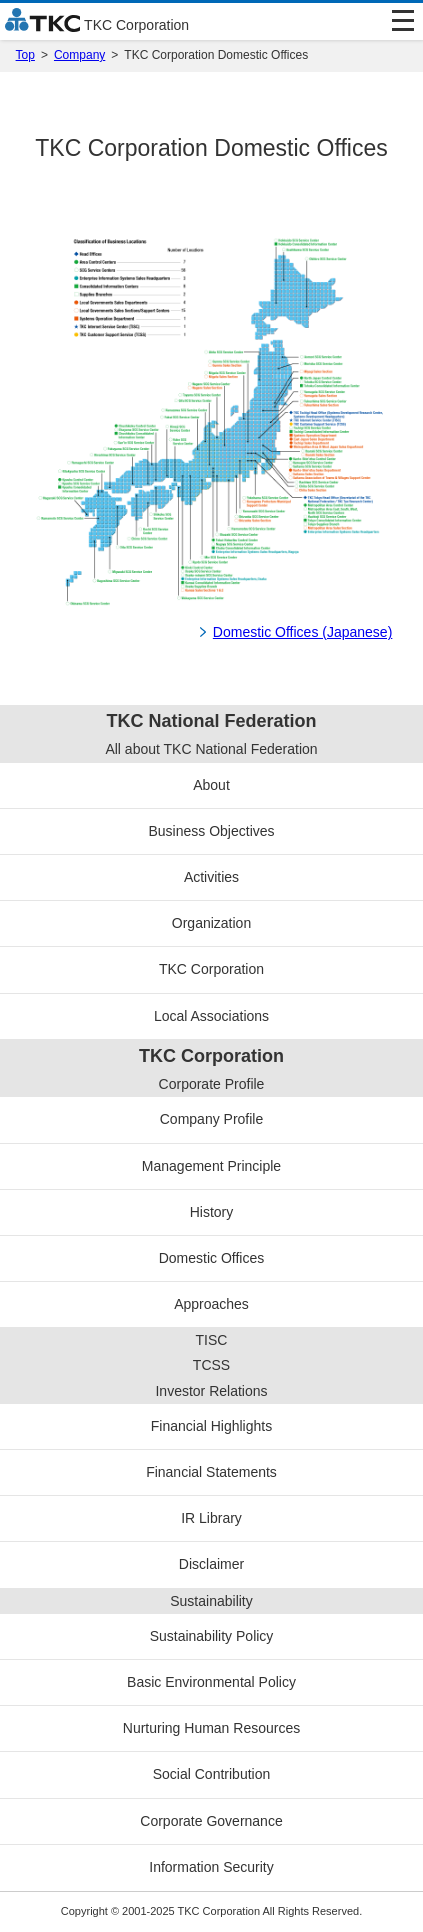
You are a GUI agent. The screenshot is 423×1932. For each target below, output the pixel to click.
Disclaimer (211, 1564)
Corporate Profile (212, 1084)
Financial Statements (211, 1472)
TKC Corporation (211, 969)
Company (79, 55)
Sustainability (211, 1601)
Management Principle (211, 1166)
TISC (212, 1340)
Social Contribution (212, 1774)
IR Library (211, 1518)
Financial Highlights (211, 1426)
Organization (211, 923)
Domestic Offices (212, 1258)
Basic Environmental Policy (211, 1682)
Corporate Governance (211, 1821)
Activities (211, 877)
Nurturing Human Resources (211, 1728)
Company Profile (212, 1119)
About (211, 785)
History (212, 1212)
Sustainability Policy (212, 1636)
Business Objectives (211, 831)
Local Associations (211, 1016)
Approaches (211, 1304)
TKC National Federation (211, 721)
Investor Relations (211, 1391)
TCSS (211, 1365)
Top (25, 55)
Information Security (211, 1867)
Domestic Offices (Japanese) (302, 632)
